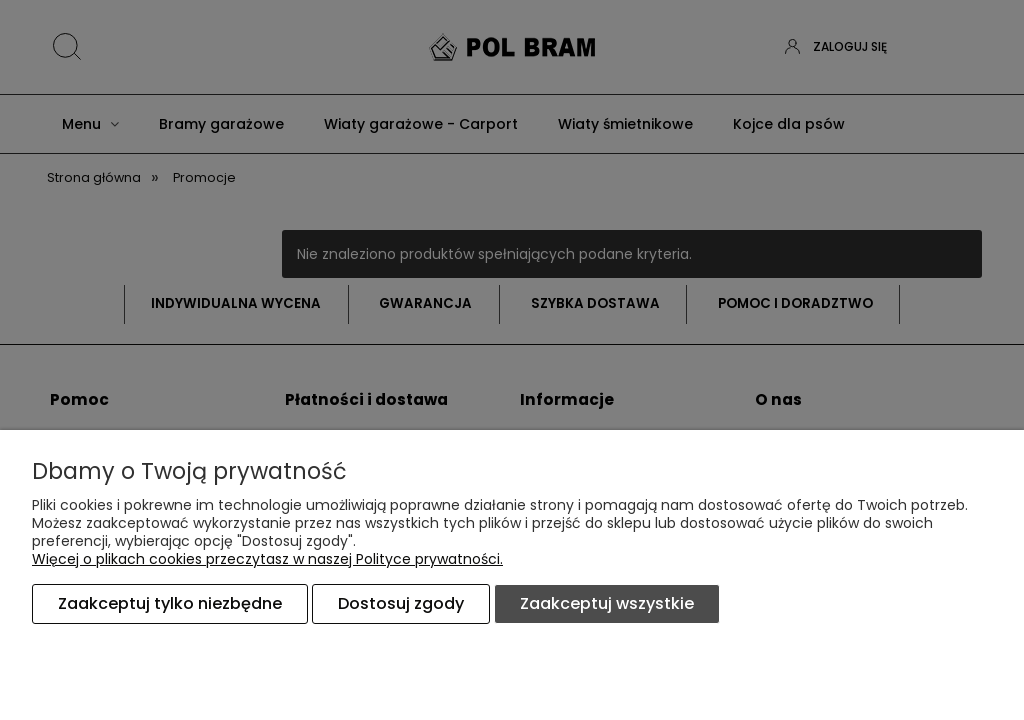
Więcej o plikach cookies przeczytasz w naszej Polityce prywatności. (267, 559)
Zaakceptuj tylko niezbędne (170, 603)
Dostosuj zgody (401, 603)
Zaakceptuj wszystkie (607, 603)
